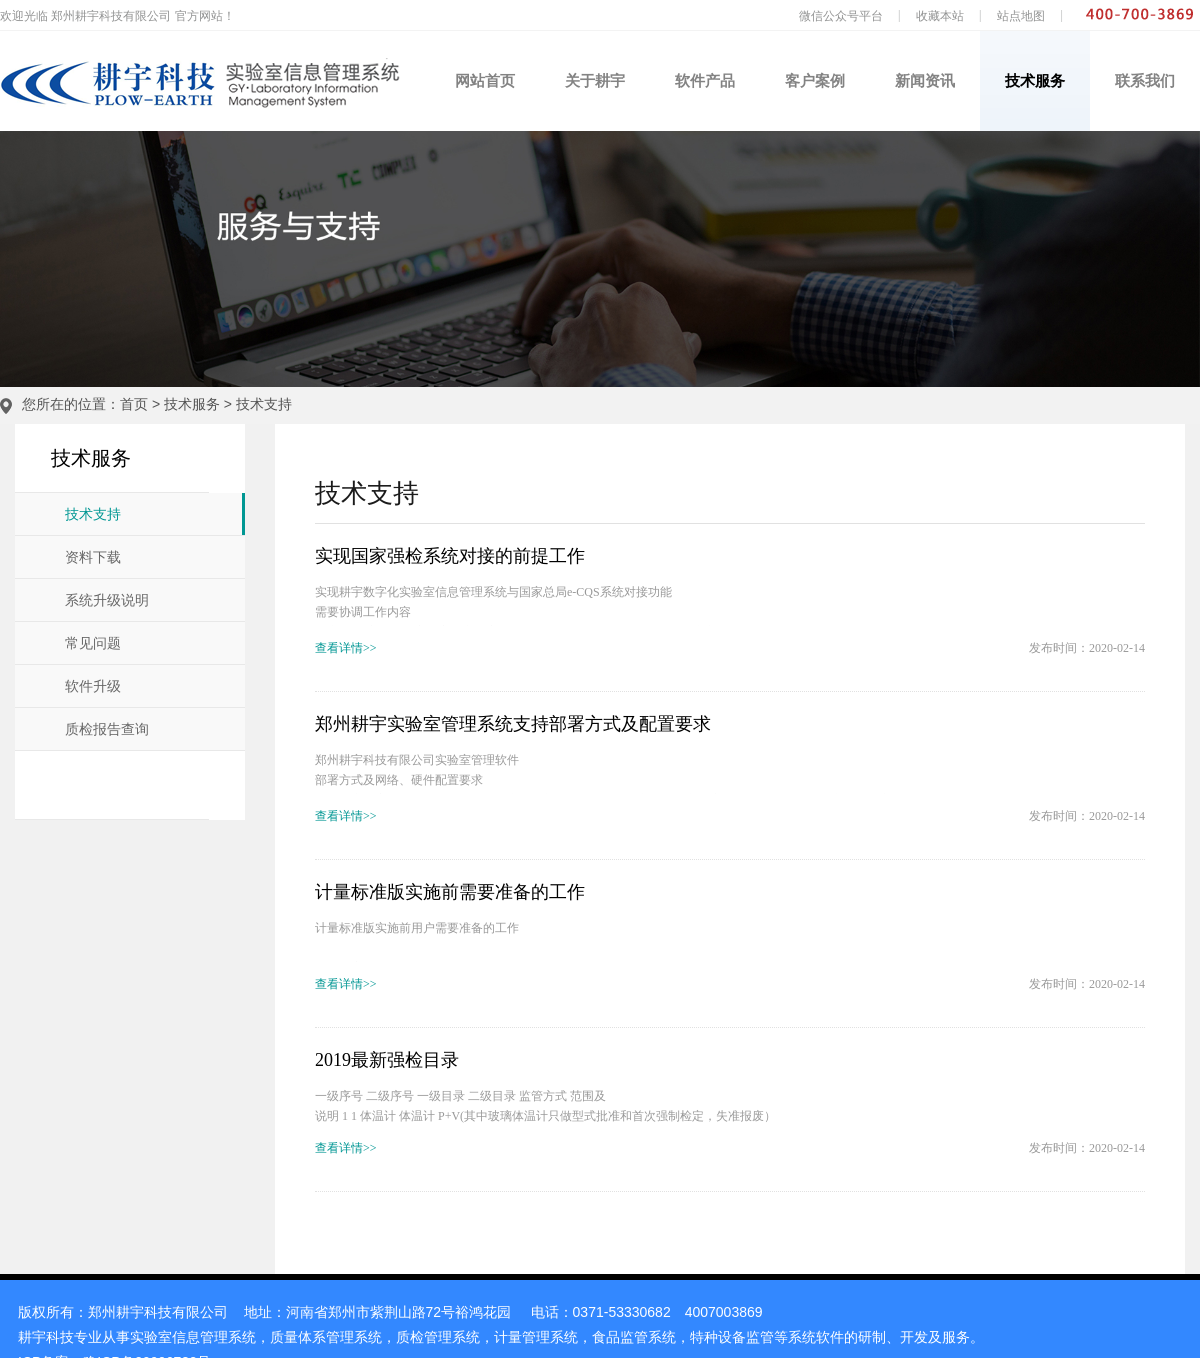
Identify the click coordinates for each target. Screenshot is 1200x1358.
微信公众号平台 (841, 16)
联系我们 (1145, 80)
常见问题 (93, 643)
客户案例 (815, 80)
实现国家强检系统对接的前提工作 (450, 556)
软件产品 (705, 80)
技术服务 (1035, 80)
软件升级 (93, 686)
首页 (134, 404)
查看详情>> (346, 648)
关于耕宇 (595, 80)
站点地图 (1021, 16)
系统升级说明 (107, 600)
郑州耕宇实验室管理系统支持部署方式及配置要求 (513, 724)
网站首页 (485, 80)
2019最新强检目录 (387, 1060)
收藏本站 (940, 16)
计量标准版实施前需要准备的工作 (450, 892)
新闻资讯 (925, 80)
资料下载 (93, 557)
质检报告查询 (107, 729)
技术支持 (264, 404)
